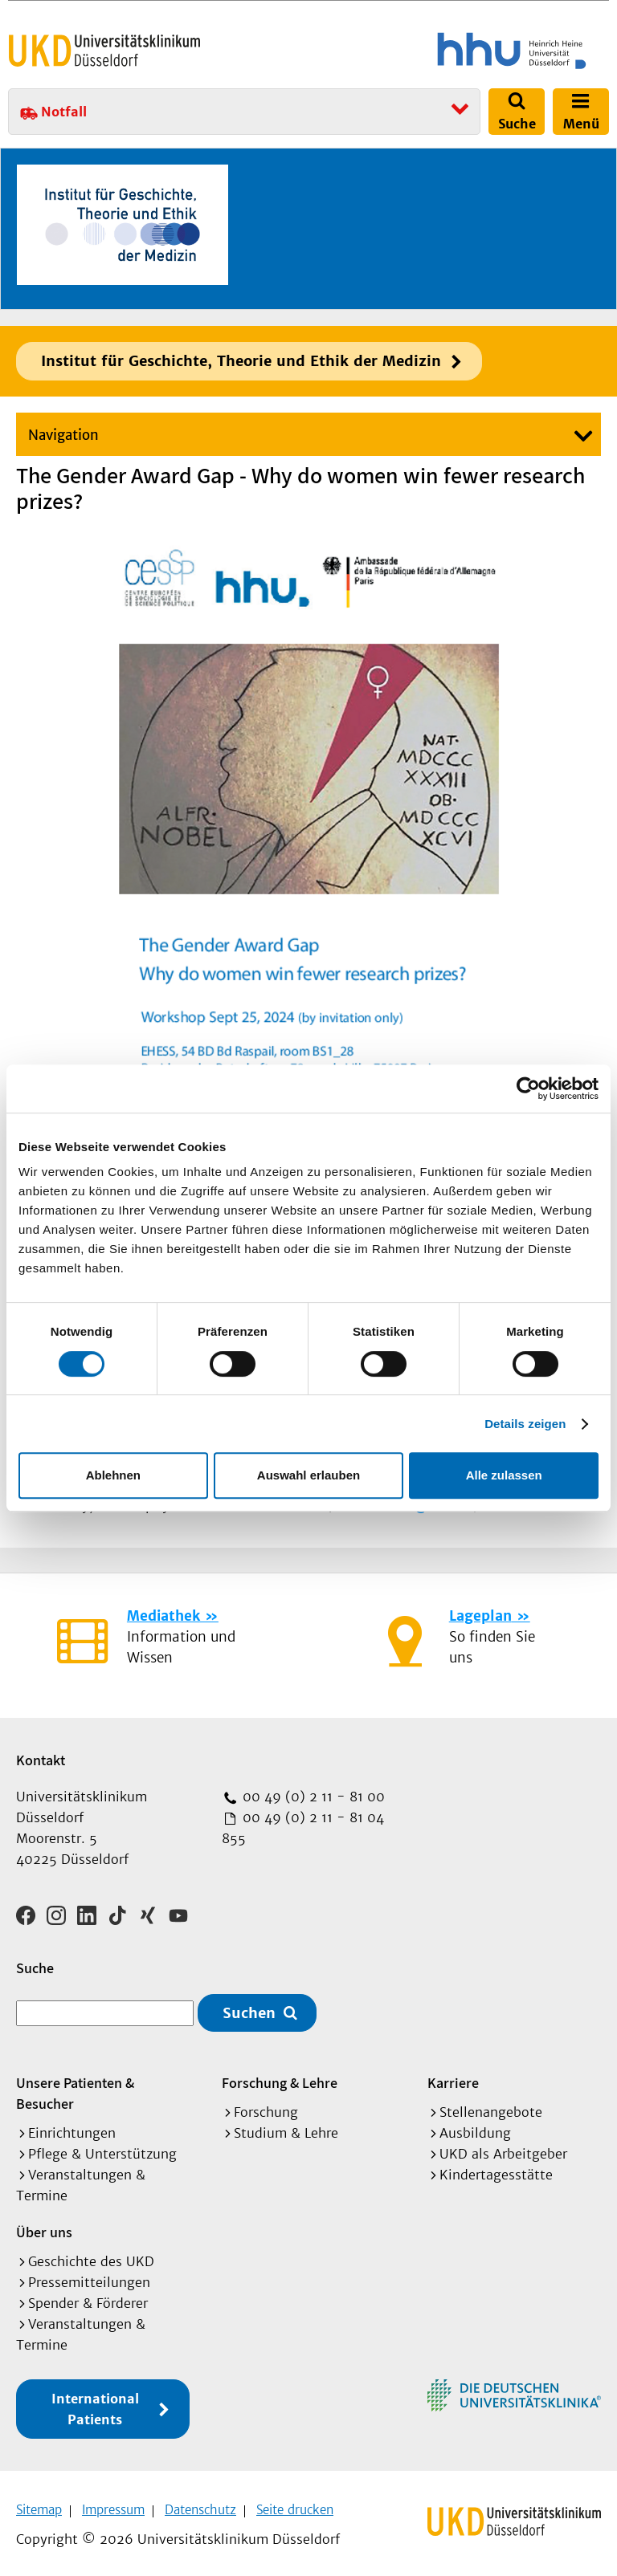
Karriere (453, 2077)
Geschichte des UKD (91, 2256)
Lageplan (480, 1616)
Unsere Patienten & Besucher (75, 2087)
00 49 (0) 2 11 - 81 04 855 (303, 1827)
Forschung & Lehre (279, 2077)
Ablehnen (113, 1475)
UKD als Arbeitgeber (503, 2148)
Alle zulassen (504, 1475)
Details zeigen (525, 1423)
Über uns (44, 2226)
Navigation (63, 435)
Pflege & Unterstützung (102, 2148)
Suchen (249, 2007)
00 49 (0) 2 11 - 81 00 (312, 1797)
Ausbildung (475, 2127)
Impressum (113, 2504)
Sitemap (39, 2504)
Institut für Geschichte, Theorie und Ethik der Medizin (241, 361)
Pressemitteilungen (89, 2277)
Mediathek (163, 1616)
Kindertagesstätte (496, 2169)
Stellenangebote (490, 2106)
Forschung (266, 2106)
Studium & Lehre (286, 2127)
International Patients (95, 2403)
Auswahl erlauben (308, 1475)
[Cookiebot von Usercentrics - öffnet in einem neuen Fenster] (528, 1088)
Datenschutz (200, 2504)
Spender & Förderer (88, 2297)
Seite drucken (294, 2504)
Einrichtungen (72, 2127)
